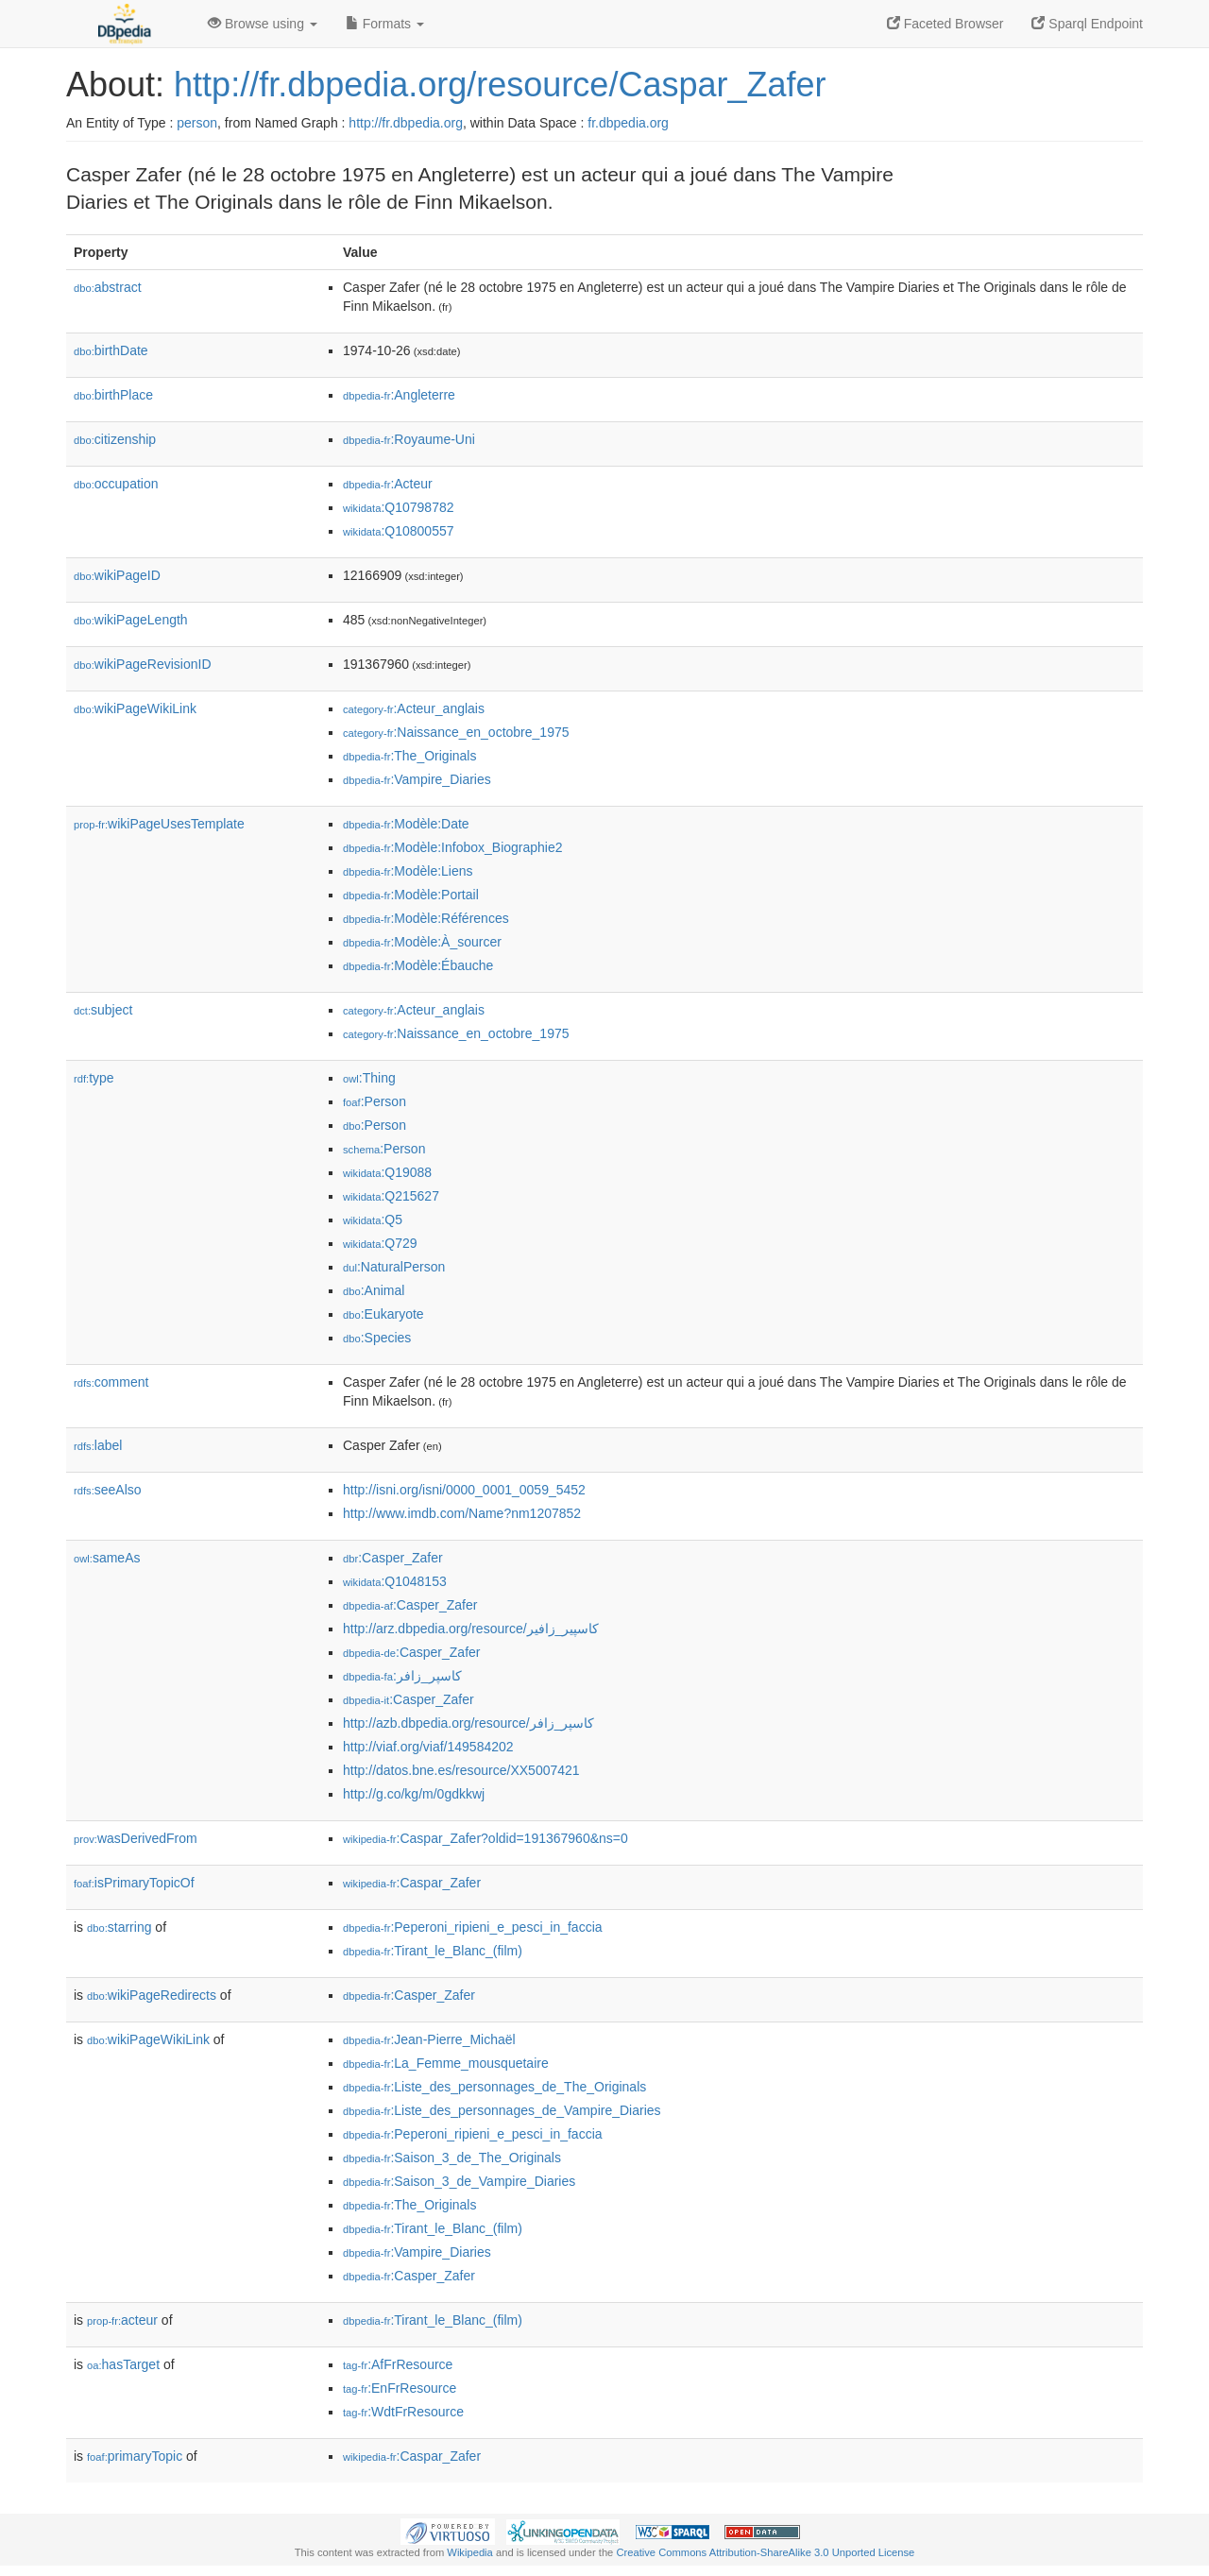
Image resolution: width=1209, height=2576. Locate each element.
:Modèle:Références (426, 918)
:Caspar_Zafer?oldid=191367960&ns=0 (485, 1838)
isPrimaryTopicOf (134, 1882)
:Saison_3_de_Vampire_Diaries (459, 2181)
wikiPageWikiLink (135, 708)
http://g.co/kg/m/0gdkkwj (414, 1793)
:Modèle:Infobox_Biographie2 (453, 847)
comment (111, 1382)
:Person (374, 1101)
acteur (122, 2320)
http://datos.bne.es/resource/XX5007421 (461, 1770)
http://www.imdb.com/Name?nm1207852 (462, 1513)
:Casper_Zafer (393, 1557)
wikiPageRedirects (151, 1995)
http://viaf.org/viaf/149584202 (428, 1746)
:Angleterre (399, 394)
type (94, 1077)
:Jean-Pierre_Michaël (429, 2039)
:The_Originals (409, 755)
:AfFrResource (397, 2364)
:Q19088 (387, 1172)
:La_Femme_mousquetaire (446, 2063)
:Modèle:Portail (411, 894)
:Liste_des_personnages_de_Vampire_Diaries (502, 2110)
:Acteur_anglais (414, 708)
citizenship (115, 439)
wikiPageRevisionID (143, 664)
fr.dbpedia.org (628, 122)
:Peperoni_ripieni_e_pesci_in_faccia (473, 1927)
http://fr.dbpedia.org (406, 122)
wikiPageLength (131, 619)
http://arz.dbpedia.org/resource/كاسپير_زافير (471, 1628)
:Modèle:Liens (408, 871)
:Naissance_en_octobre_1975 (456, 732)
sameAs (107, 1557)
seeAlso (108, 1489)
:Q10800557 (398, 530)
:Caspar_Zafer (412, 1882)
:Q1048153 (395, 1581)
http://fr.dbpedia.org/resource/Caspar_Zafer (500, 84)
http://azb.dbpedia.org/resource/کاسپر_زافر (468, 1723)
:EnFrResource (399, 2388)
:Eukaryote (383, 1314)
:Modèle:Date (406, 823)
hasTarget (123, 2364)
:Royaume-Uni (409, 439)
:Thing (369, 1077)
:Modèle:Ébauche (418, 965)
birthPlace (113, 394)
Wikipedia (470, 2552)
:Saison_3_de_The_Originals (452, 2157)
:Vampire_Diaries (417, 779)
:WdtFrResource (403, 2411)
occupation (116, 483)
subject (103, 1009)
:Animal (373, 1290)
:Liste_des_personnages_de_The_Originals (494, 2086)
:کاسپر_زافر (402, 1675)
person (197, 122)
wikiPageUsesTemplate (159, 823)
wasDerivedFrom (135, 1838)
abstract (108, 287)
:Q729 (380, 1243)
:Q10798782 (398, 507)
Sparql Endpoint (1087, 23)
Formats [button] (385, 23)
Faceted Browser (945, 23)
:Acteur (388, 483)
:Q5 (372, 1219)
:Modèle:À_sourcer (422, 941)
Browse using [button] (262, 23)
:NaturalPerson (394, 1266)
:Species (377, 1337)
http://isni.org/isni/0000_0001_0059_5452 (464, 1489)
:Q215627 (391, 1195)
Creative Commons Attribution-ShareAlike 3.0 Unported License (765, 2552)
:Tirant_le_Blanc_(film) (432, 1950)
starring (119, 1927)
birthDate (111, 350)
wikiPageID (117, 575)
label (98, 1445)
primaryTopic (134, 2456)
